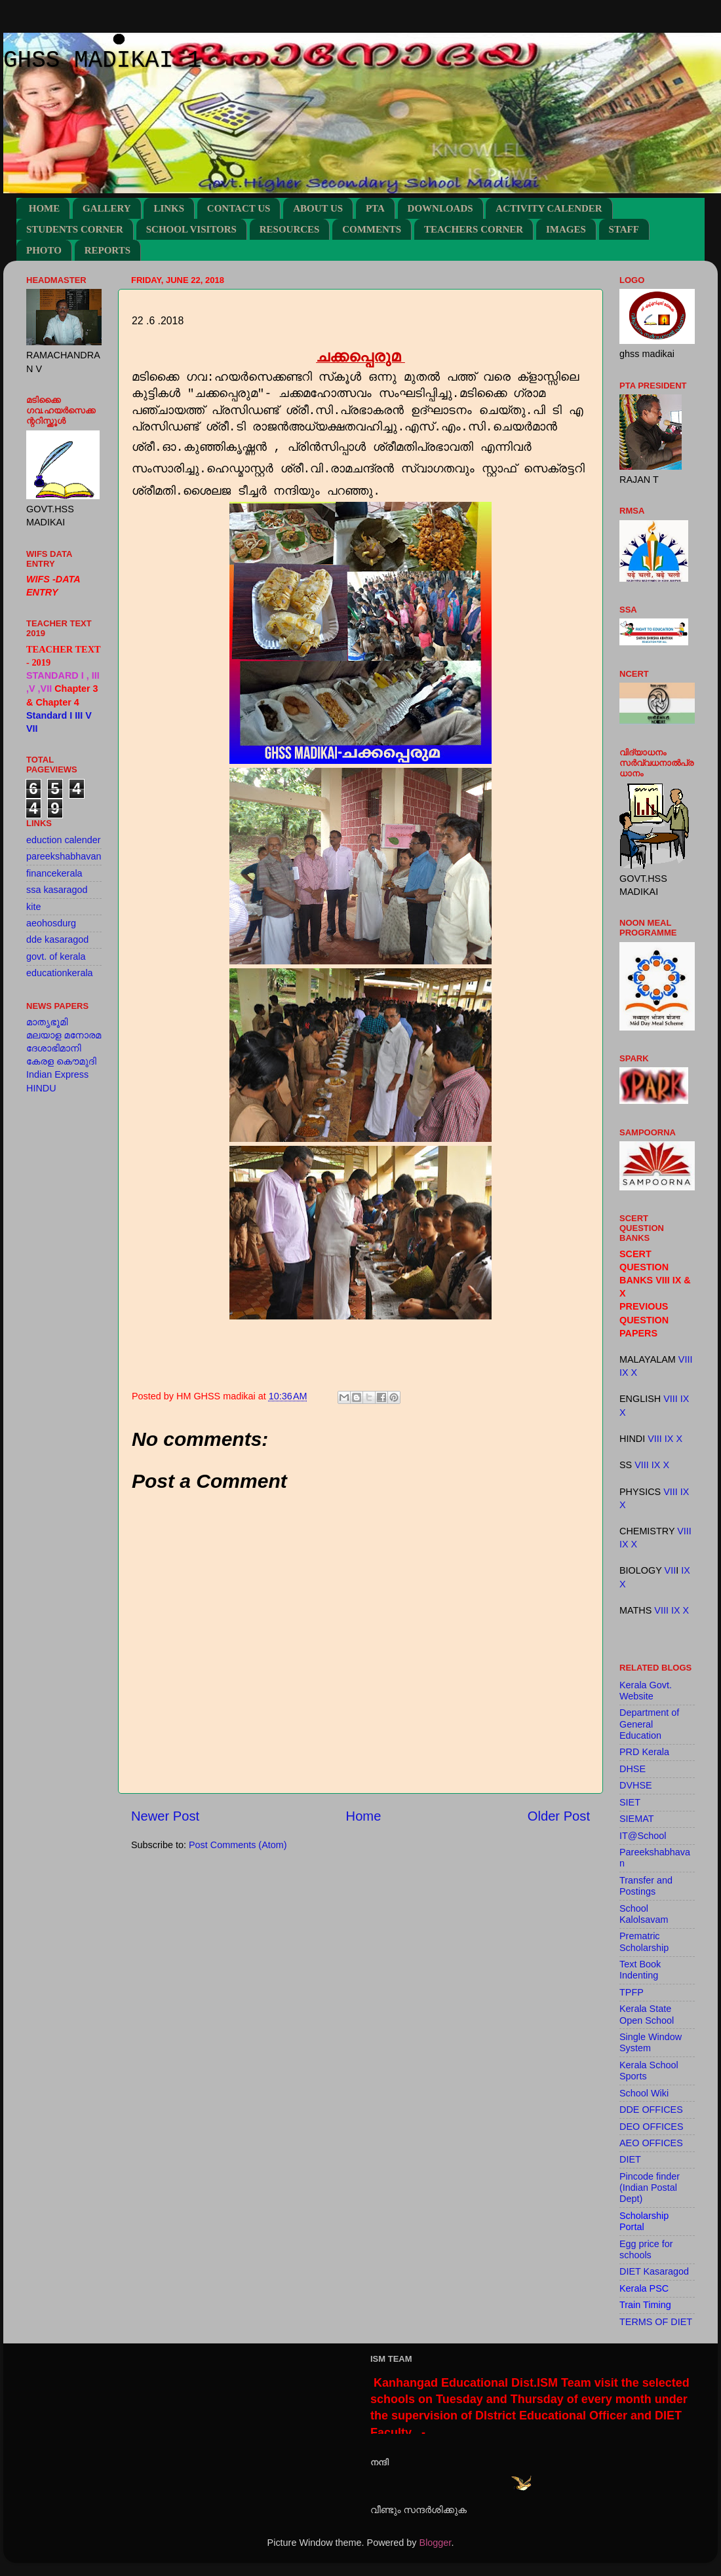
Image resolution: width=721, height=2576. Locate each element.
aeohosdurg (51, 923)
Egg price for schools (646, 2249)
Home (363, 1816)
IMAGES (566, 229)
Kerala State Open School (646, 2014)
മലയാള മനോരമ (63, 1035)
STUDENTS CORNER (74, 229)
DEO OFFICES (651, 2126)
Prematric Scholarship (644, 1941)
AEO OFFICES (651, 2143)
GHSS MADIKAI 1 (102, 60)
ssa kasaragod (57, 889)
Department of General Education (649, 1724)
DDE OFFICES (651, 2109)
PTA (375, 208)
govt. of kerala (55, 956)
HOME (44, 208)
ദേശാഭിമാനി (53, 1048)
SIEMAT (636, 1818)
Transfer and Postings (645, 1886)
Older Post (559, 1816)
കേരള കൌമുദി (61, 1061)
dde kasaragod (57, 939)
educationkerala (59, 973)
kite (33, 906)
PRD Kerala (644, 1752)
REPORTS (107, 250)
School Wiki (644, 2093)
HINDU (41, 1088)
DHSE (632, 1769)
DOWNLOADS (440, 208)
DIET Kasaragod (654, 2271)
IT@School (642, 1835)
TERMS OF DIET (655, 2322)
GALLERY (107, 208)
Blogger (435, 2542)
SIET (629, 1802)
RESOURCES (290, 229)
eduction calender (63, 840)
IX (624, 1372)
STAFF (624, 229)
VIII (685, 1359)
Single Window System (650, 2042)
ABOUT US (318, 208)
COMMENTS (371, 229)
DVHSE (635, 1785)
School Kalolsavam (643, 1914)
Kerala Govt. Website (645, 1690)
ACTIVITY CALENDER (549, 208)
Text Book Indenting (640, 1969)
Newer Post (165, 1816)
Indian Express (57, 1074)
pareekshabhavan (63, 856)
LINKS (168, 208)
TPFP (631, 1992)
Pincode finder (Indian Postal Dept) (649, 2188)
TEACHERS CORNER (473, 229)
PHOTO (44, 250)
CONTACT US (239, 208)
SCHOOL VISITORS (191, 229)
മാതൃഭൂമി (47, 1022)
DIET (630, 2159)
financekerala (54, 873)
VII (670, 1570)
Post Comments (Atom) (238, 1845)
